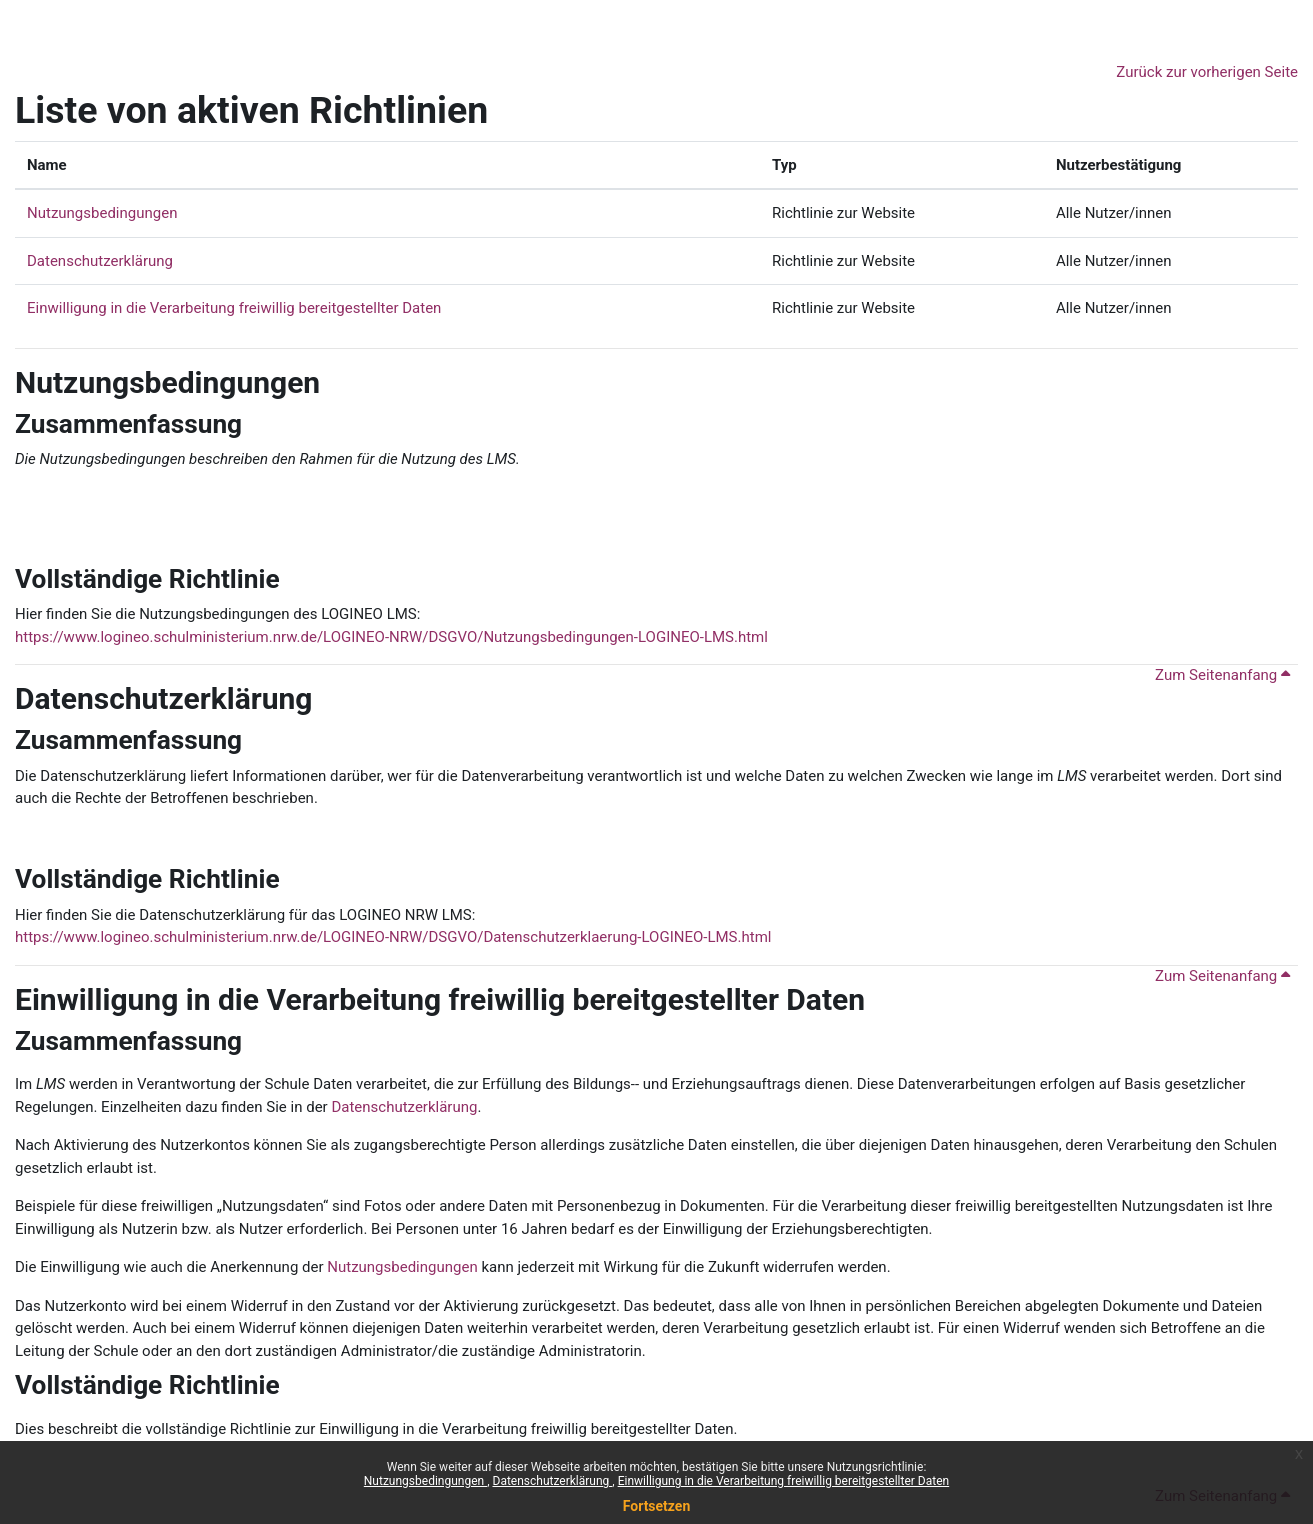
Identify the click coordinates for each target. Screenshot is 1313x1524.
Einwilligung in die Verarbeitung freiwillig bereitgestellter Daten (784, 1481)
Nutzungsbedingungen (425, 1481)
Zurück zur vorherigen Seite (1207, 72)
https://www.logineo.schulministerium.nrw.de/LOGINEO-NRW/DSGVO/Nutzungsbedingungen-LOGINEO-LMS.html (391, 637)
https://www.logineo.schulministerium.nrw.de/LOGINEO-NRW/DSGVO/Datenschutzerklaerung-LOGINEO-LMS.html (393, 937)
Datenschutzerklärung (553, 1481)
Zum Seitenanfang (1222, 675)
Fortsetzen (657, 1506)
